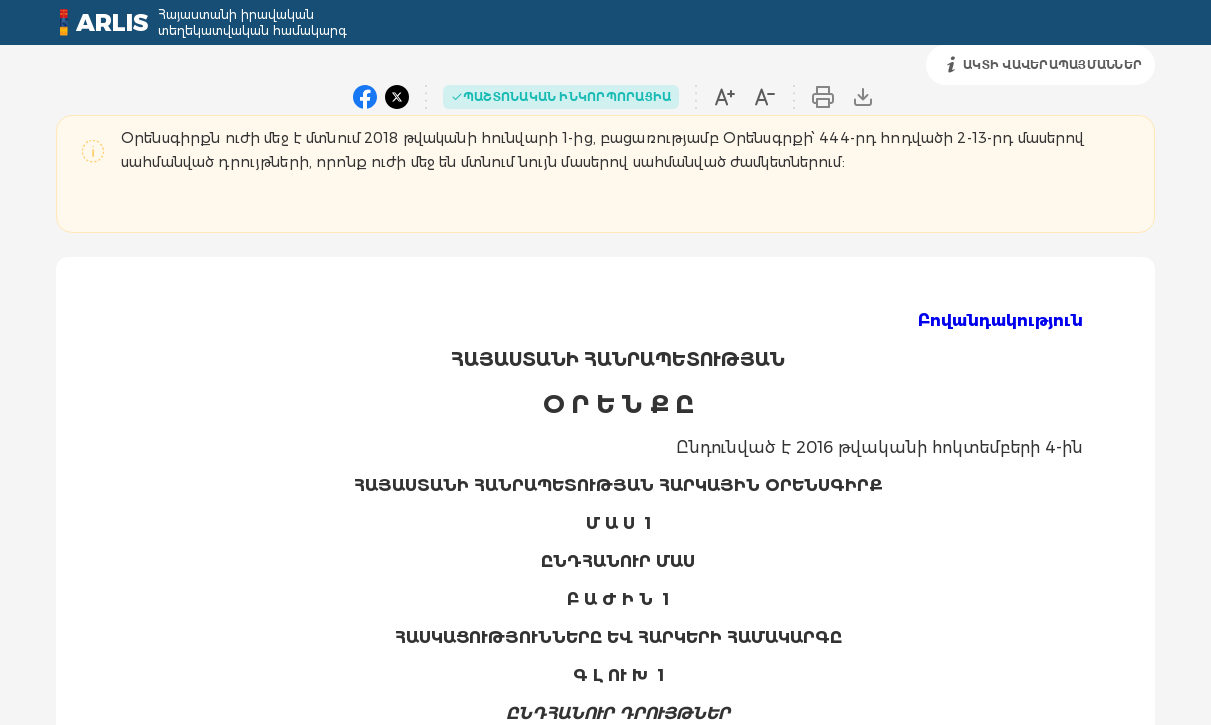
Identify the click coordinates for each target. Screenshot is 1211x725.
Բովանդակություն (1000, 320)
